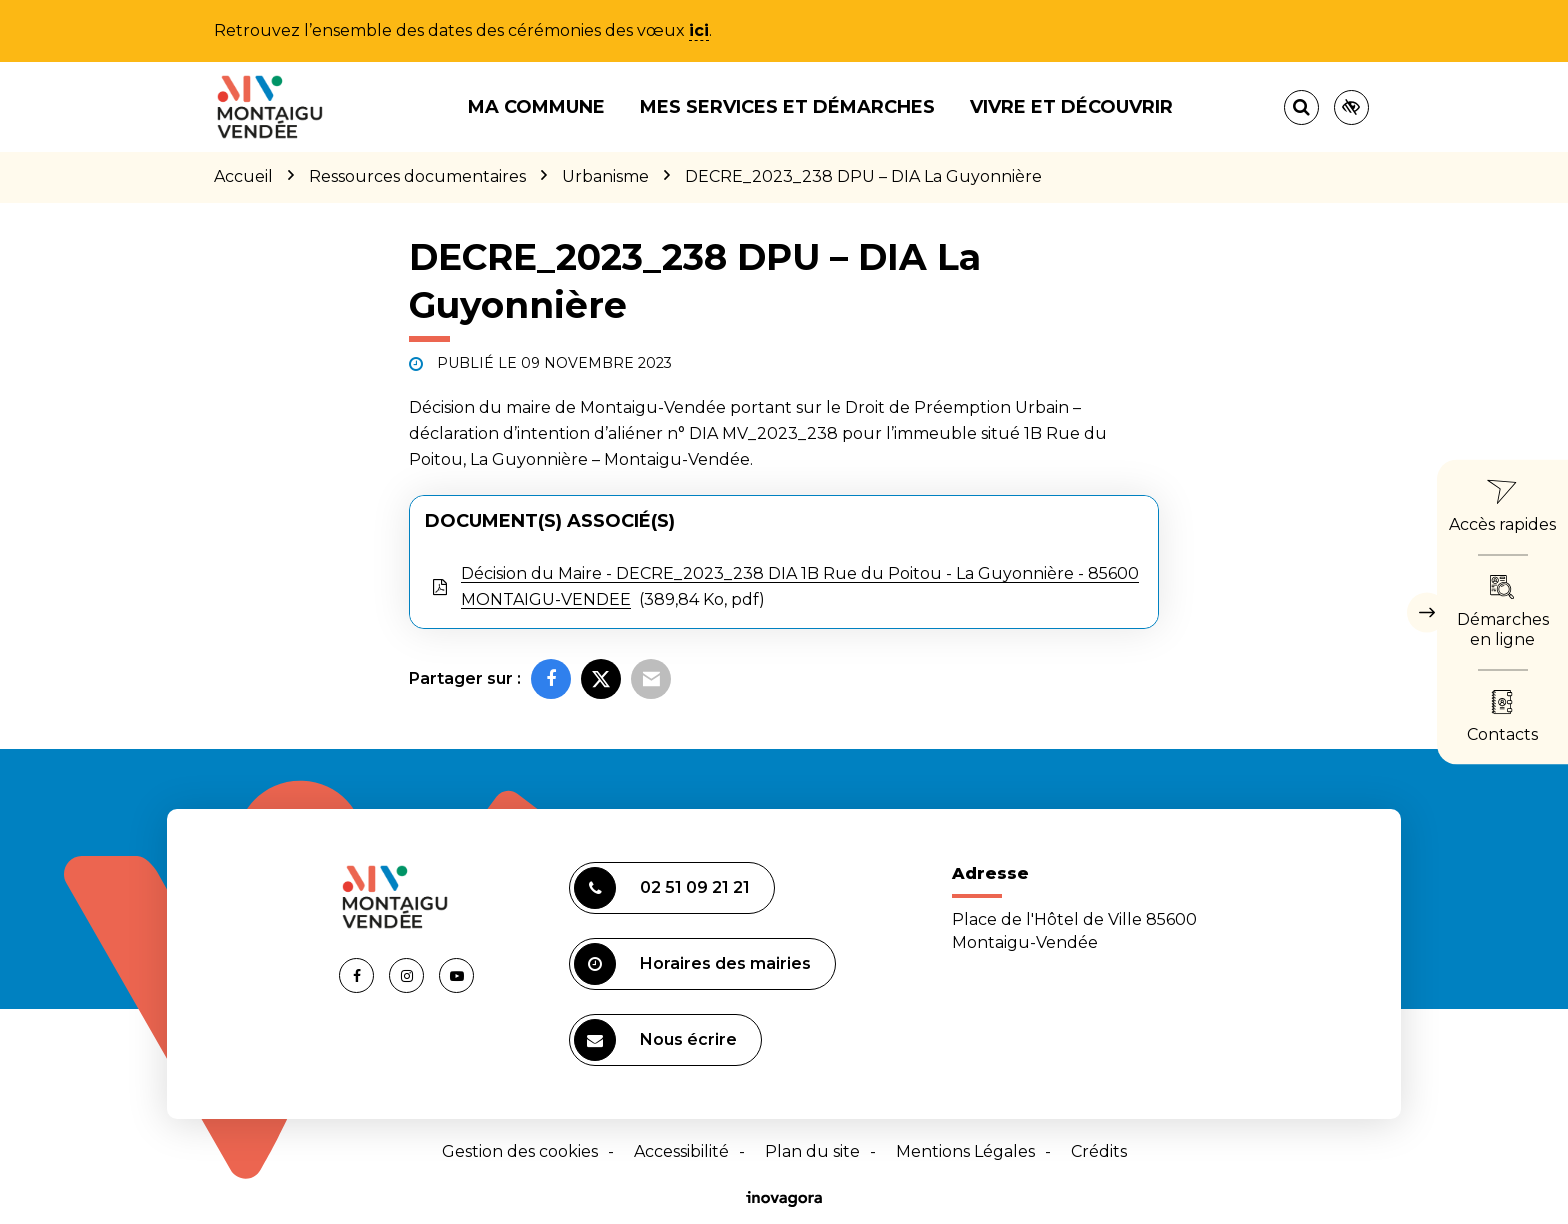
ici (699, 30)
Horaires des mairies (692, 964)
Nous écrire (655, 1040)
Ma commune (536, 107)
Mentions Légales (965, 1151)
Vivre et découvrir (1071, 107)
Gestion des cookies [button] (520, 1151)
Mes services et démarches (787, 107)
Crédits (1099, 1151)
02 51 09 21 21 (662, 888)
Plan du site (812, 1151)
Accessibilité (681, 1151)
